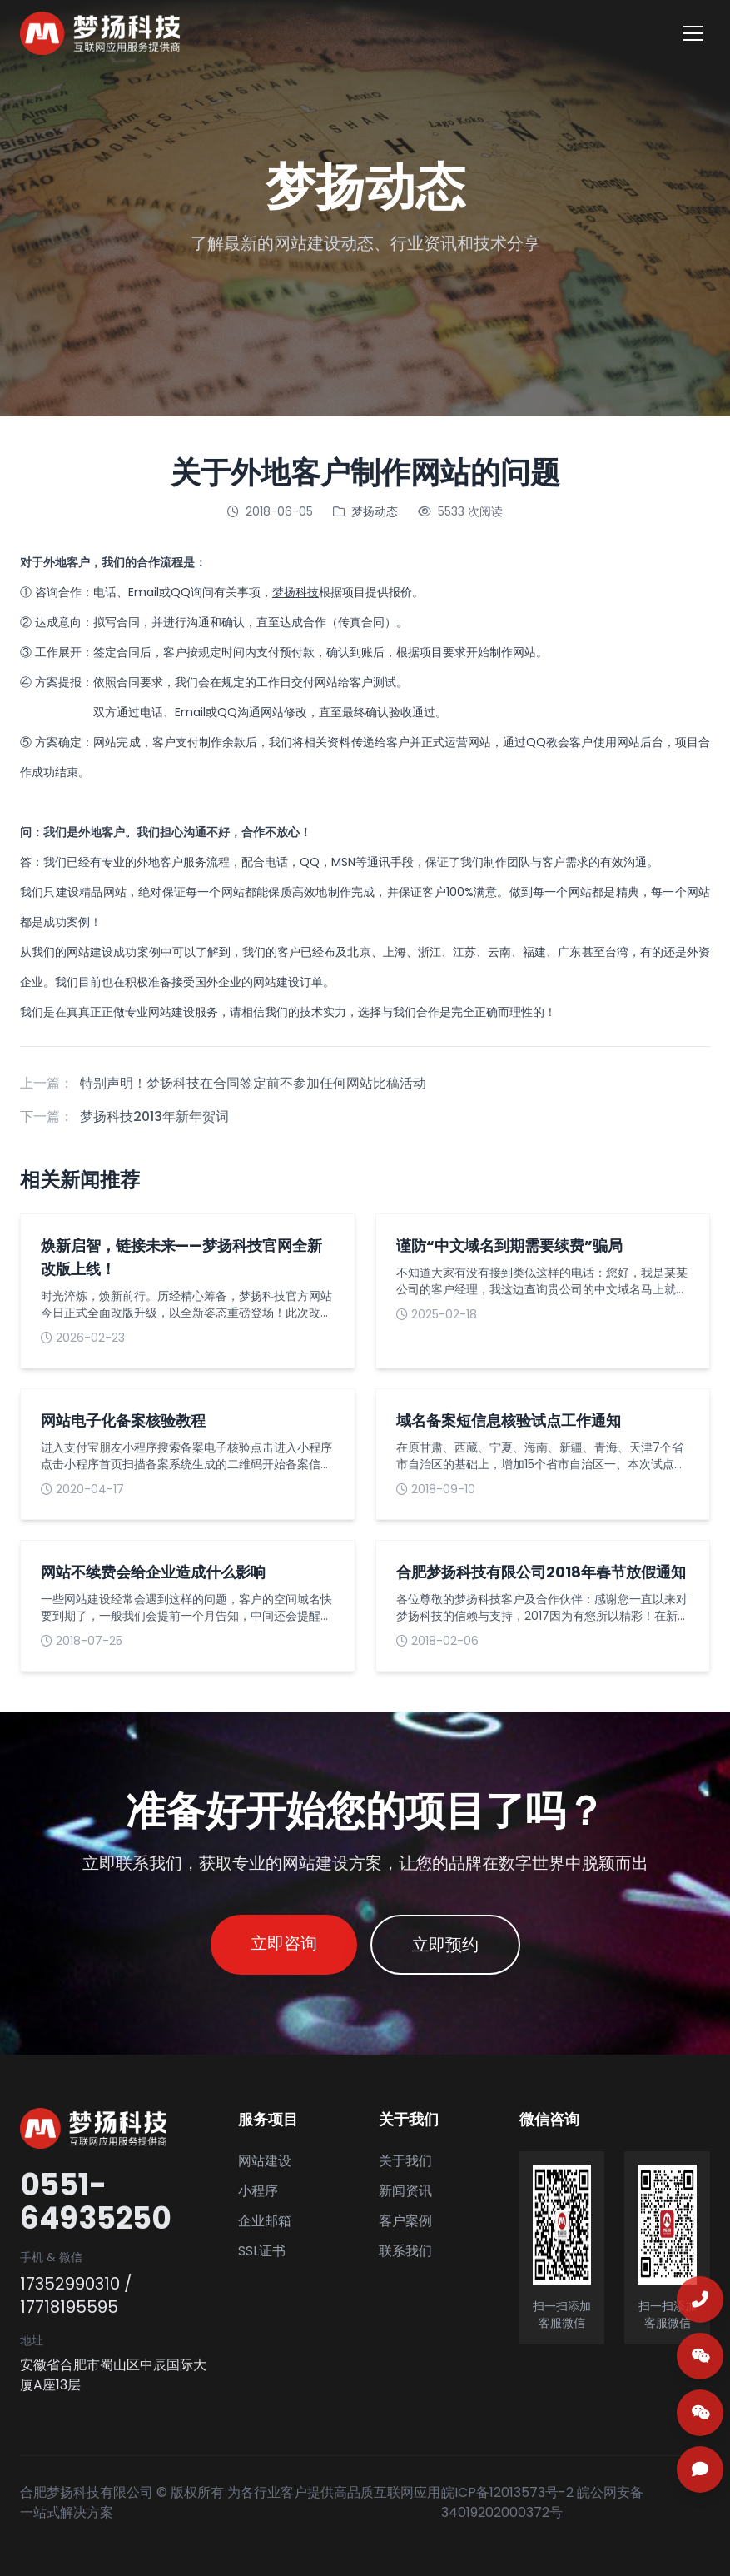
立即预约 (445, 1944)
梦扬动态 (374, 511)
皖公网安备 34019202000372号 (542, 2502)
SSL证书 (262, 2250)
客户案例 (405, 2220)
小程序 (258, 2190)
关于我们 (405, 2160)
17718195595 (69, 2307)
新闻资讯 (405, 2190)
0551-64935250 (95, 2202)
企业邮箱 (264, 2220)
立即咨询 (284, 1943)
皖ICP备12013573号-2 (507, 2492)
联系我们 (405, 2250)
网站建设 (90, 952)
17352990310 (70, 2283)
